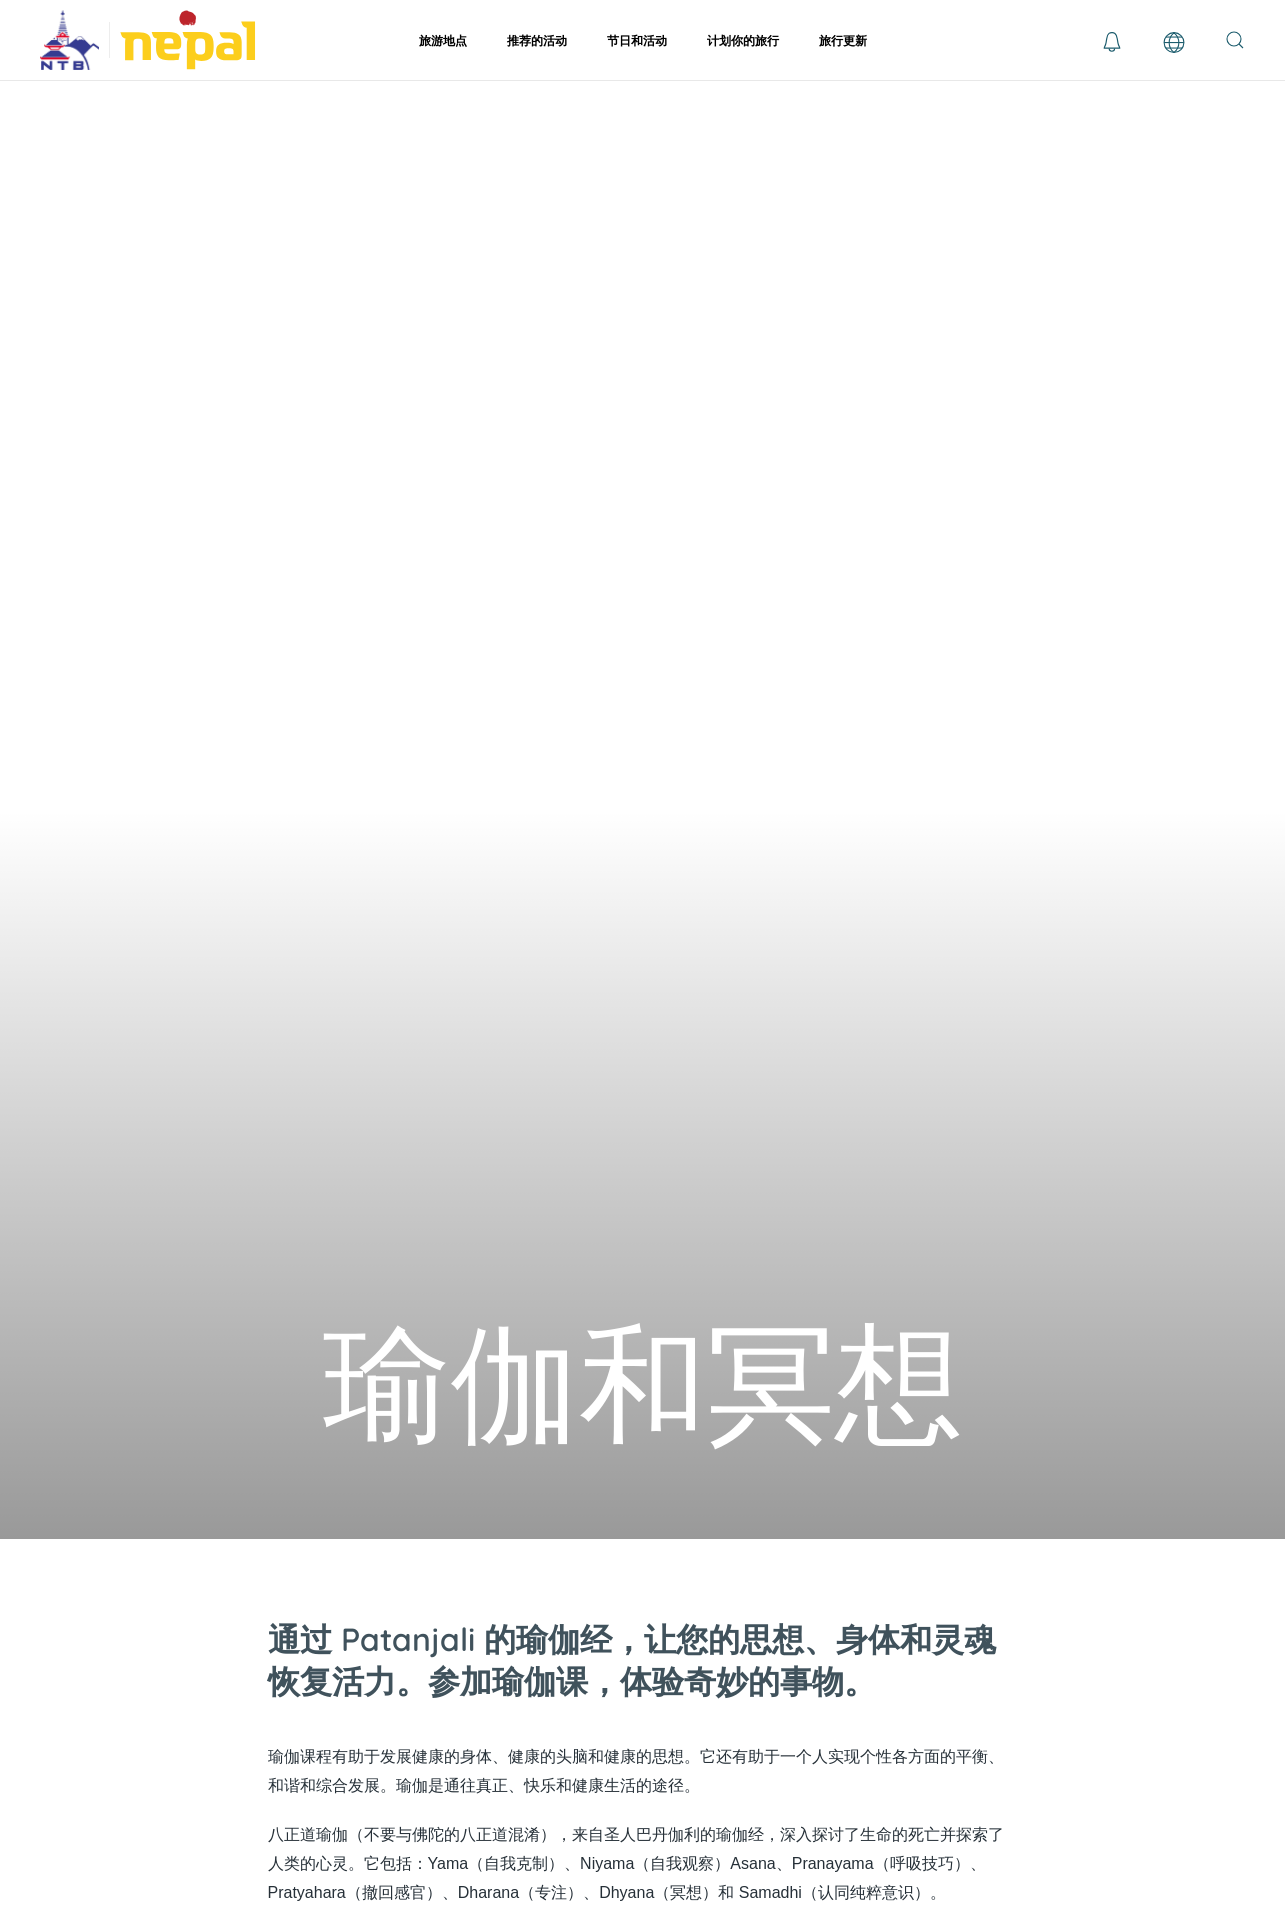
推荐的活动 (537, 40)
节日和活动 (637, 40)
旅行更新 (843, 40)
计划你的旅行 (743, 40)
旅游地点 (443, 40)
